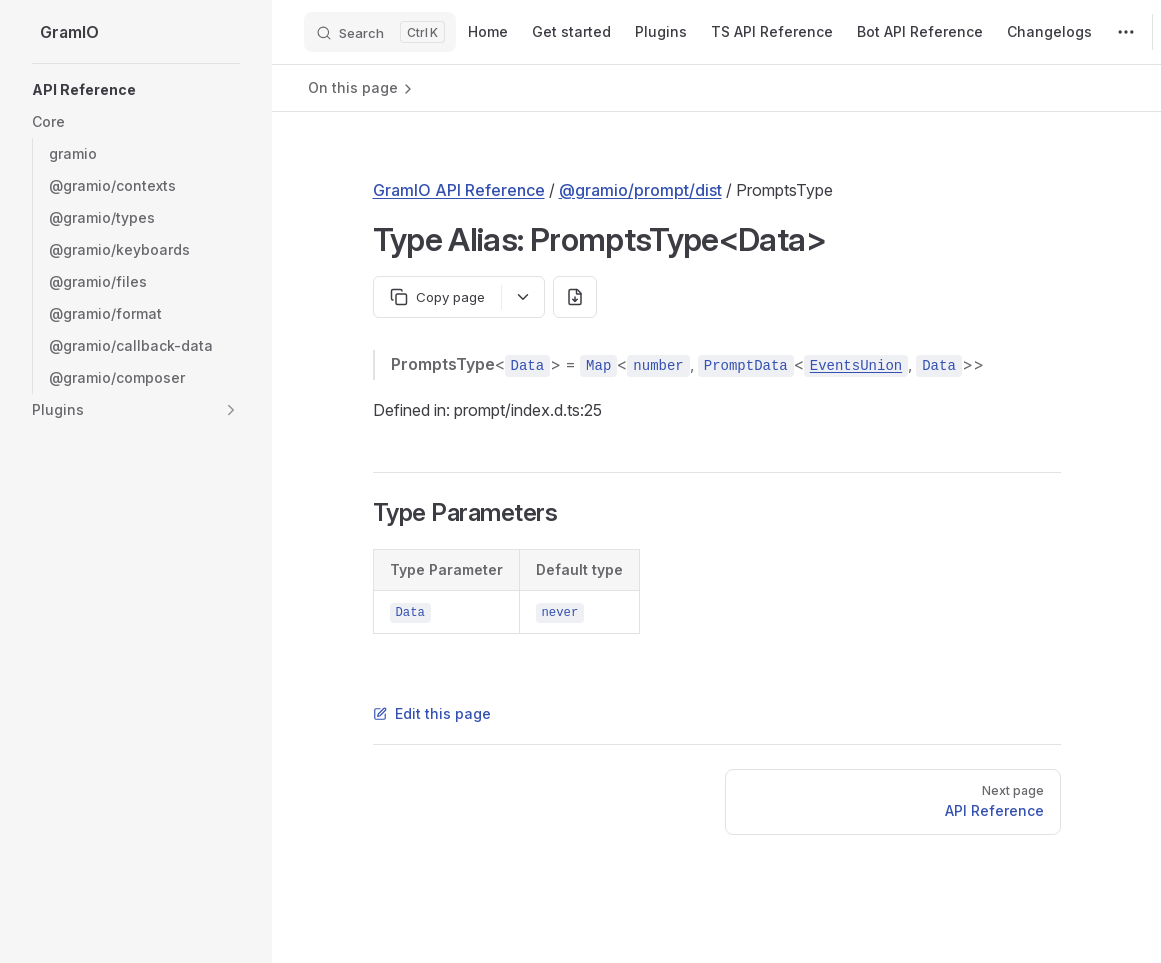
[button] (136, 122)
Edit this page (432, 713)
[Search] (380, 32)
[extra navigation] (1126, 32)
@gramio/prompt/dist (640, 190)
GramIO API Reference (459, 190)
